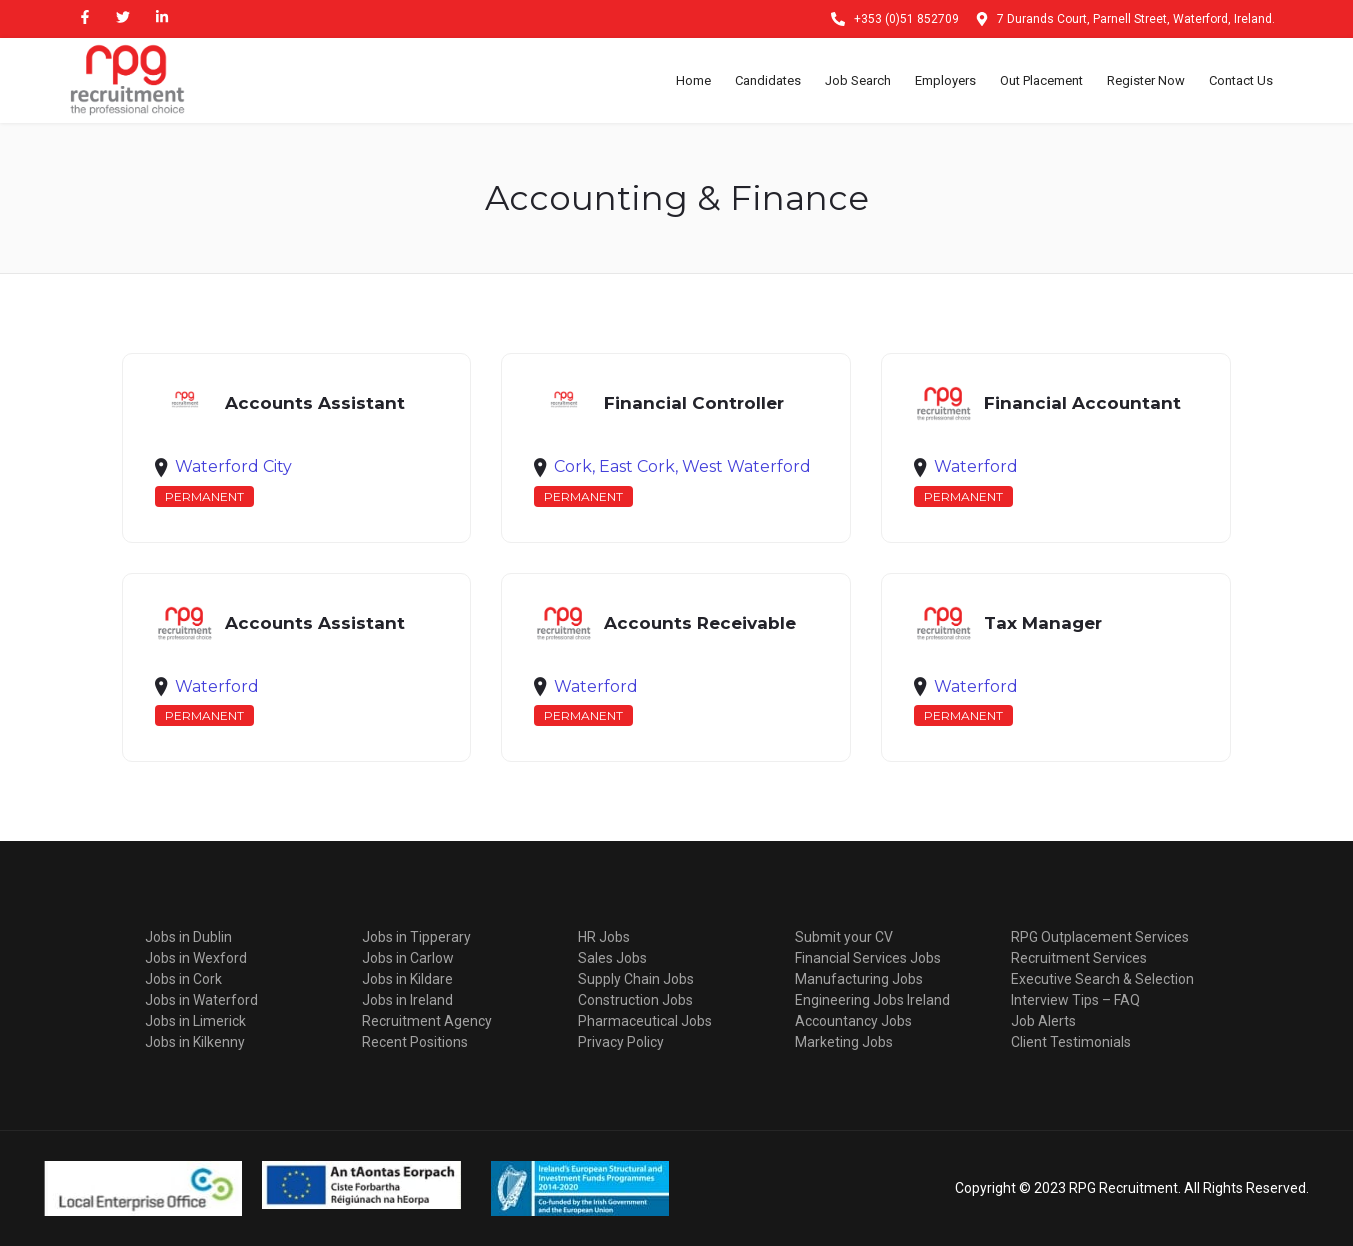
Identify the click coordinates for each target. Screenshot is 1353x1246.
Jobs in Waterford (201, 1000)
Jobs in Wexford (196, 958)
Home (693, 80)
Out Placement (1041, 80)
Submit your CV (844, 937)
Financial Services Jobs (868, 958)
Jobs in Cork (183, 979)
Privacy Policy (621, 1042)
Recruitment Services (1079, 958)
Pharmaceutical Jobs (645, 1021)
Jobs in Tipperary (416, 937)
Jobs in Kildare (407, 979)
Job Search (858, 80)
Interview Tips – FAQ (1075, 1000)
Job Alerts (1043, 1021)
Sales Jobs (612, 958)
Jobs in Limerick (195, 1021)
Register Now (1146, 80)
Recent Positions (415, 1042)
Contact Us (1241, 80)
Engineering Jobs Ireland (872, 1000)
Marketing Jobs (844, 1042)
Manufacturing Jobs (859, 979)
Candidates (768, 80)
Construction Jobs (635, 1000)
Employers (945, 80)
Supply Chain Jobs (636, 979)
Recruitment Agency (427, 1021)
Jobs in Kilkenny (195, 1042)
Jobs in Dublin (188, 937)
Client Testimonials (1071, 1042)
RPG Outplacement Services (1100, 937)
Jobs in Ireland (407, 1000)
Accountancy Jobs (853, 1021)
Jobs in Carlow (408, 958)
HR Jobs (604, 937)
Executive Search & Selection (1102, 979)
